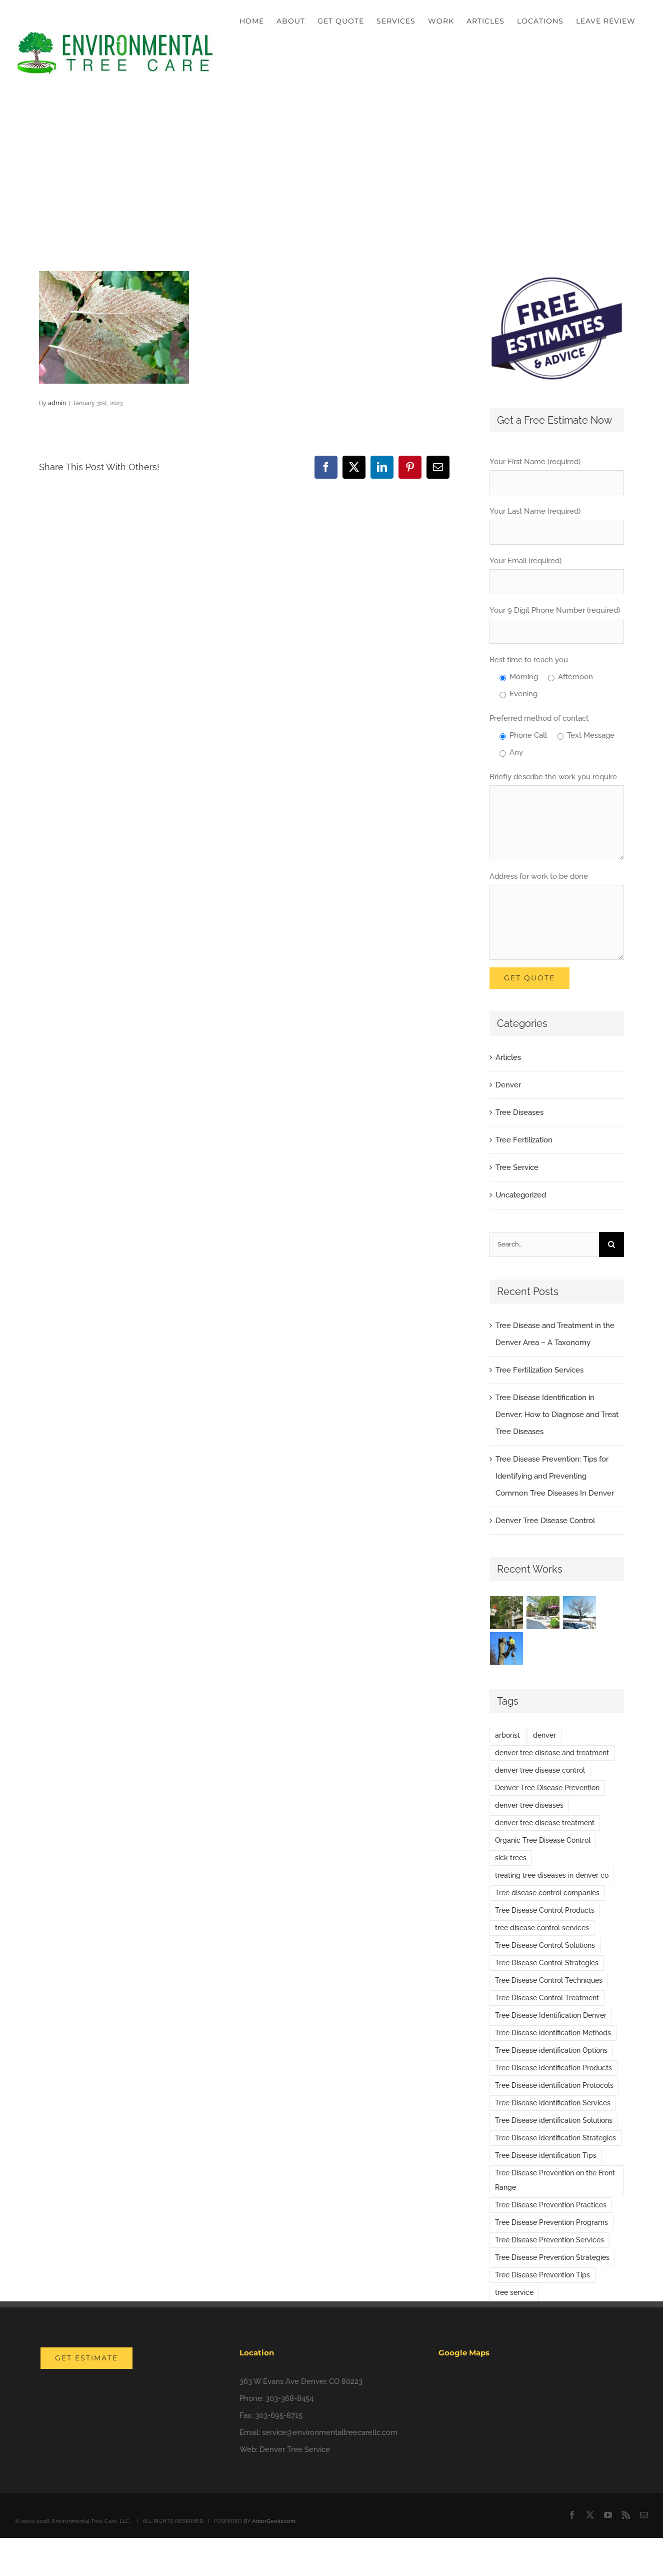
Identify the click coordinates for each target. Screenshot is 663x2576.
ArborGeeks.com (274, 2521)
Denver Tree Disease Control (545, 1520)
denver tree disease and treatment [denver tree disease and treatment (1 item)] (552, 1753)
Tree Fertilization (524, 1139)
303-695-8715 (278, 2415)
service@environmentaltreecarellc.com (330, 2432)
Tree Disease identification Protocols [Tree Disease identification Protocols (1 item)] (554, 2085)
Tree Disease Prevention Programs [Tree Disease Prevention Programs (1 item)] (551, 2222)
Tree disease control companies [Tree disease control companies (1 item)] (547, 1893)
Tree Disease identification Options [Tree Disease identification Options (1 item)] (551, 2050)
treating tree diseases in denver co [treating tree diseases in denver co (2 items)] (551, 1875)
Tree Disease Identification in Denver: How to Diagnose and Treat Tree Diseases (557, 1414)
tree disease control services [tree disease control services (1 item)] (542, 1928)
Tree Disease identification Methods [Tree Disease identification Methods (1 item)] (553, 2033)
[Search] (611, 1244)
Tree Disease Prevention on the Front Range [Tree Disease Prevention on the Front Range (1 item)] (555, 2180)
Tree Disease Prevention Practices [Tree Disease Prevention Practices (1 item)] (550, 2205)
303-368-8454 (290, 2398)
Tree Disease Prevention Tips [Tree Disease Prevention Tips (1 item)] (542, 2275)
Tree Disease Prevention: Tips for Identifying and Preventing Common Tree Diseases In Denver (555, 1476)
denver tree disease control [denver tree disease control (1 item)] (540, 1770)
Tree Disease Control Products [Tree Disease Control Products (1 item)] (544, 1910)
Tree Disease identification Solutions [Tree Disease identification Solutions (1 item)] (553, 2120)
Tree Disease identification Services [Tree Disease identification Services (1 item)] (552, 2103)
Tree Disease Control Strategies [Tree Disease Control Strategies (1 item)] (546, 1963)
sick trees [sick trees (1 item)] (510, 1858)
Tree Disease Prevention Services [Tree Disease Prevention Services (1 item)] (549, 2240)
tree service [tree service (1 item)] (514, 2292)
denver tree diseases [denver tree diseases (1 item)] (529, 1805)
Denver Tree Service (295, 2449)
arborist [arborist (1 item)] (507, 1735)
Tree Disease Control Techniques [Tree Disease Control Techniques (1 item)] (548, 1980)
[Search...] (544, 1244)
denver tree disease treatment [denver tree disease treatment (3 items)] (544, 1823)
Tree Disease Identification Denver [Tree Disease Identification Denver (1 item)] (550, 2015)
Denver (508, 1084)
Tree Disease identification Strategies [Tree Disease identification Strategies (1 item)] (555, 2138)
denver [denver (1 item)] (544, 1735)
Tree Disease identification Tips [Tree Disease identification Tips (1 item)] (545, 2155)
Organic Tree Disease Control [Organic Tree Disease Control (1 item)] (542, 1840)
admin (57, 403)
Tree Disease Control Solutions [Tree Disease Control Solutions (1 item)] (545, 1945)
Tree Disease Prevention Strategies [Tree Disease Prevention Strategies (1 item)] (552, 2257)
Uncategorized (521, 1194)
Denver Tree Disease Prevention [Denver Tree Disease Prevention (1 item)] (547, 1788)
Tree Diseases (520, 1112)
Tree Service (517, 1167)
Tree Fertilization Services (540, 1370)
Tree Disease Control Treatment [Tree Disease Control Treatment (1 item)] (547, 1998)
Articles (508, 1057)
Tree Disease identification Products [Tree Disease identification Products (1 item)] (553, 2068)
